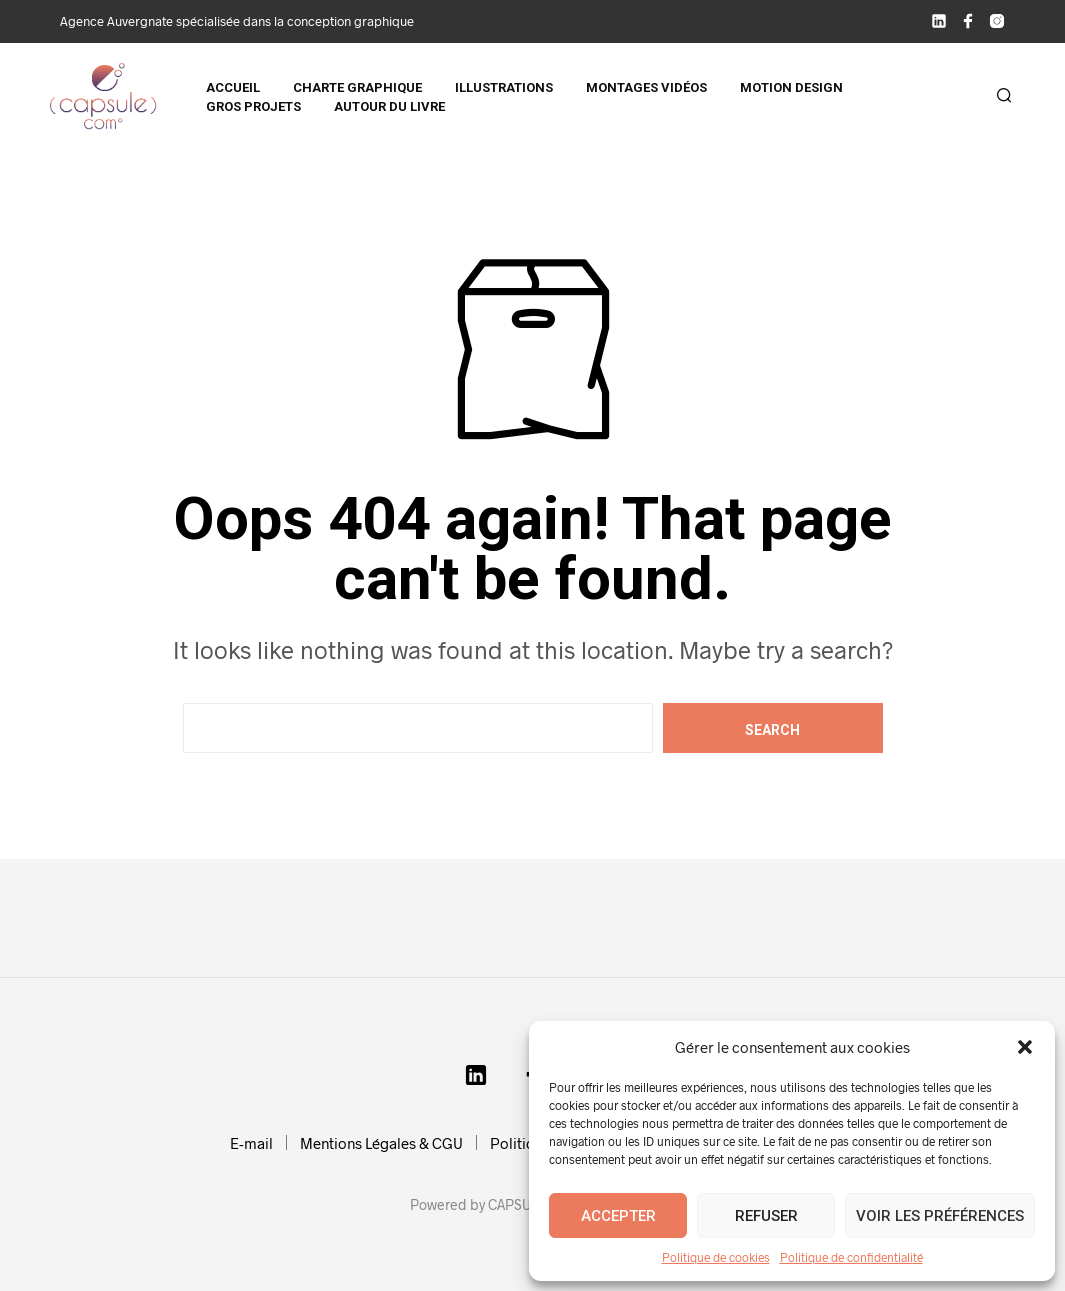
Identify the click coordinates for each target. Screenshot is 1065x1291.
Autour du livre (389, 106)
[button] (1025, 1047)
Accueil (233, 87)
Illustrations (504, 87)
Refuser (766, 1216)
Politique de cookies (716, 1257)
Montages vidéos (646, 87)
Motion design (791, 87)
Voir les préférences (940, 1216)
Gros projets (253, 106)
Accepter (618, 1216)
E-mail (251, 1143)
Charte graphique (357, 87)
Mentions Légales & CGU (381, 1143)
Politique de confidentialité (851, 1257)
